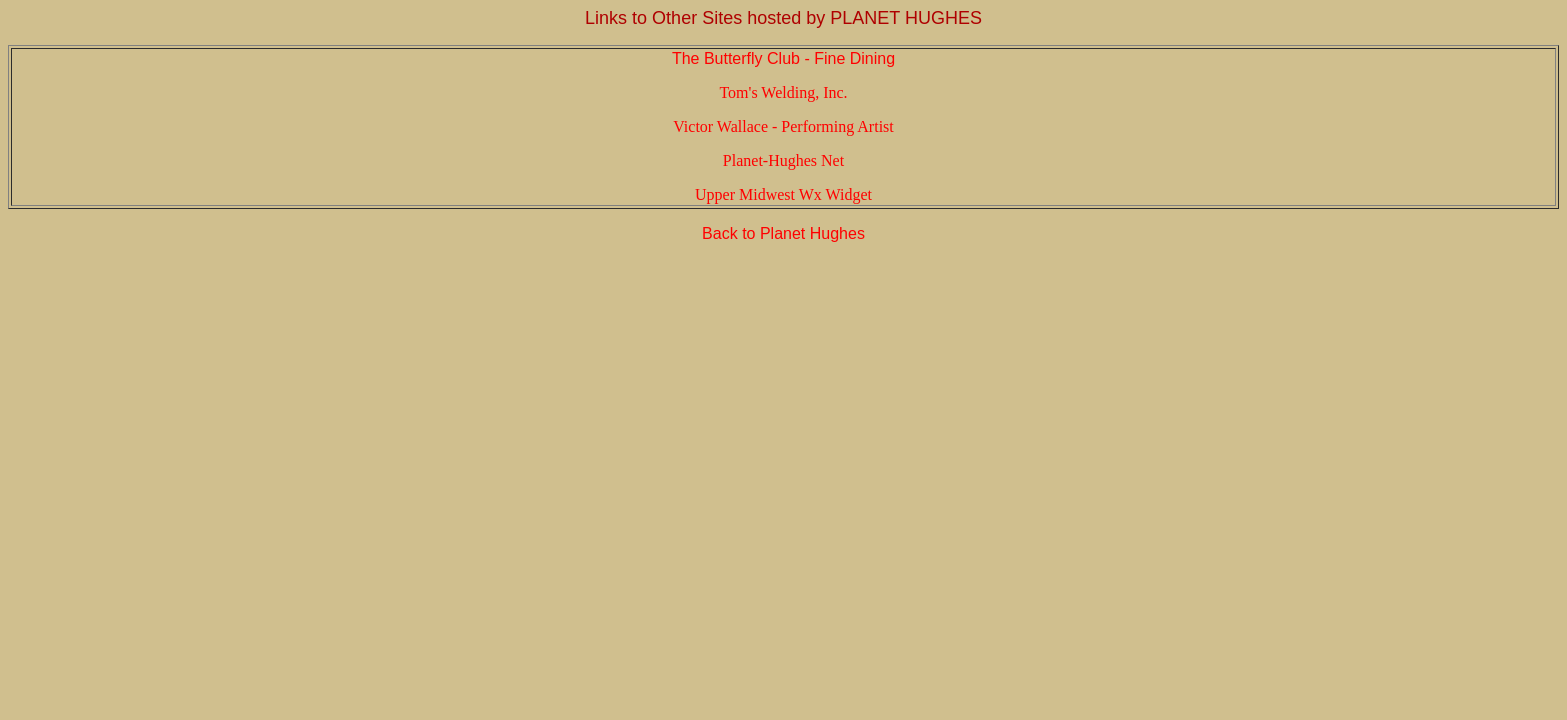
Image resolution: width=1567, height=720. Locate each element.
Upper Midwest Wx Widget (783, 194)
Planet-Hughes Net (783, 160)
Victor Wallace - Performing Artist (783, 126)
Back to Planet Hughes (783, 233)
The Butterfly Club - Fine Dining (783, 58)
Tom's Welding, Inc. (783, 92)
